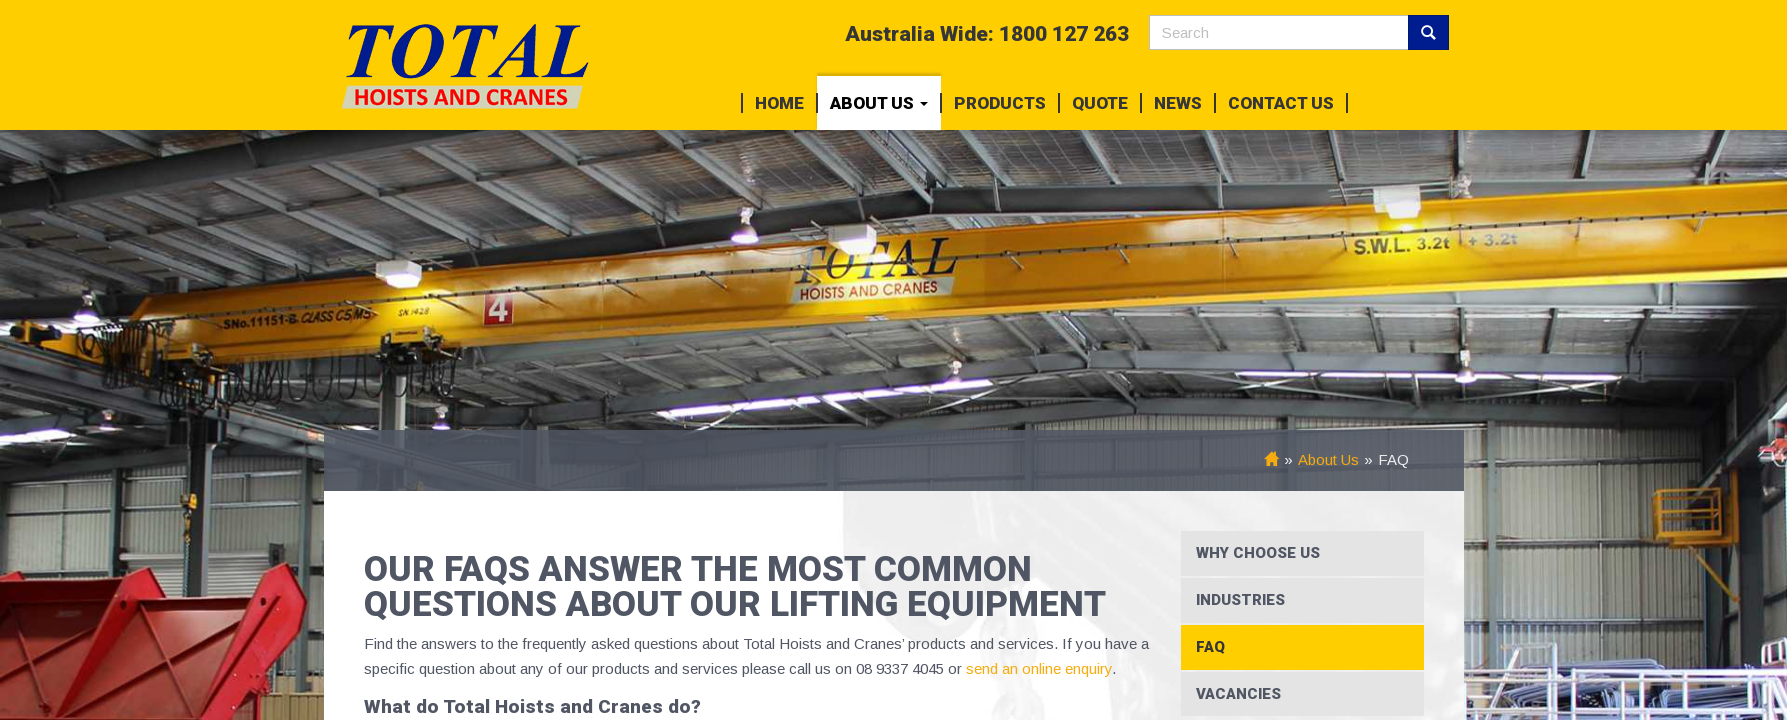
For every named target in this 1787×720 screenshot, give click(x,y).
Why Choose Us (1258, 553)
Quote (1100, 103)
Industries (1240, 600)
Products (1000, 103)
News (1178, 103)
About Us (879, 103)
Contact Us (1281, 103)
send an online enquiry (1037, 668)
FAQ (1210, 647)
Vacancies (1238, 694)
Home (779, 103)
